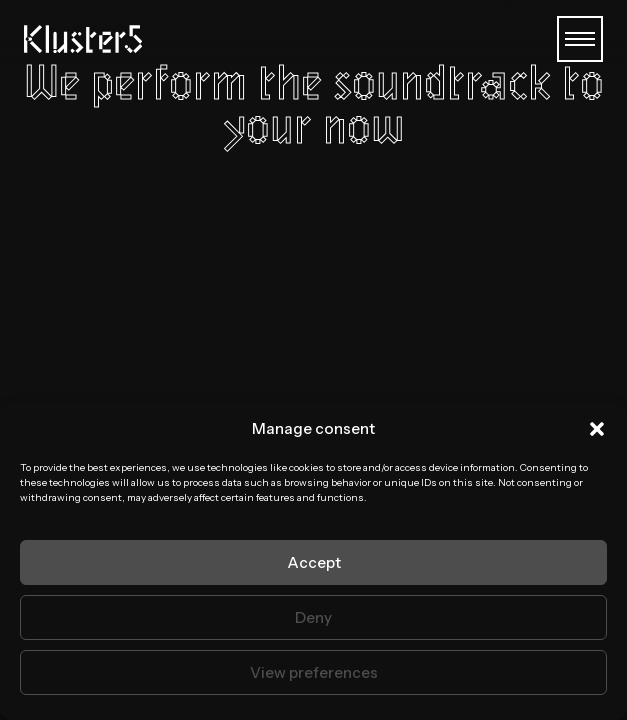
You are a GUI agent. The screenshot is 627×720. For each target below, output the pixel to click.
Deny (313, 617)
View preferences (314, 672)
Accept (314, 562)
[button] (597, 429)
